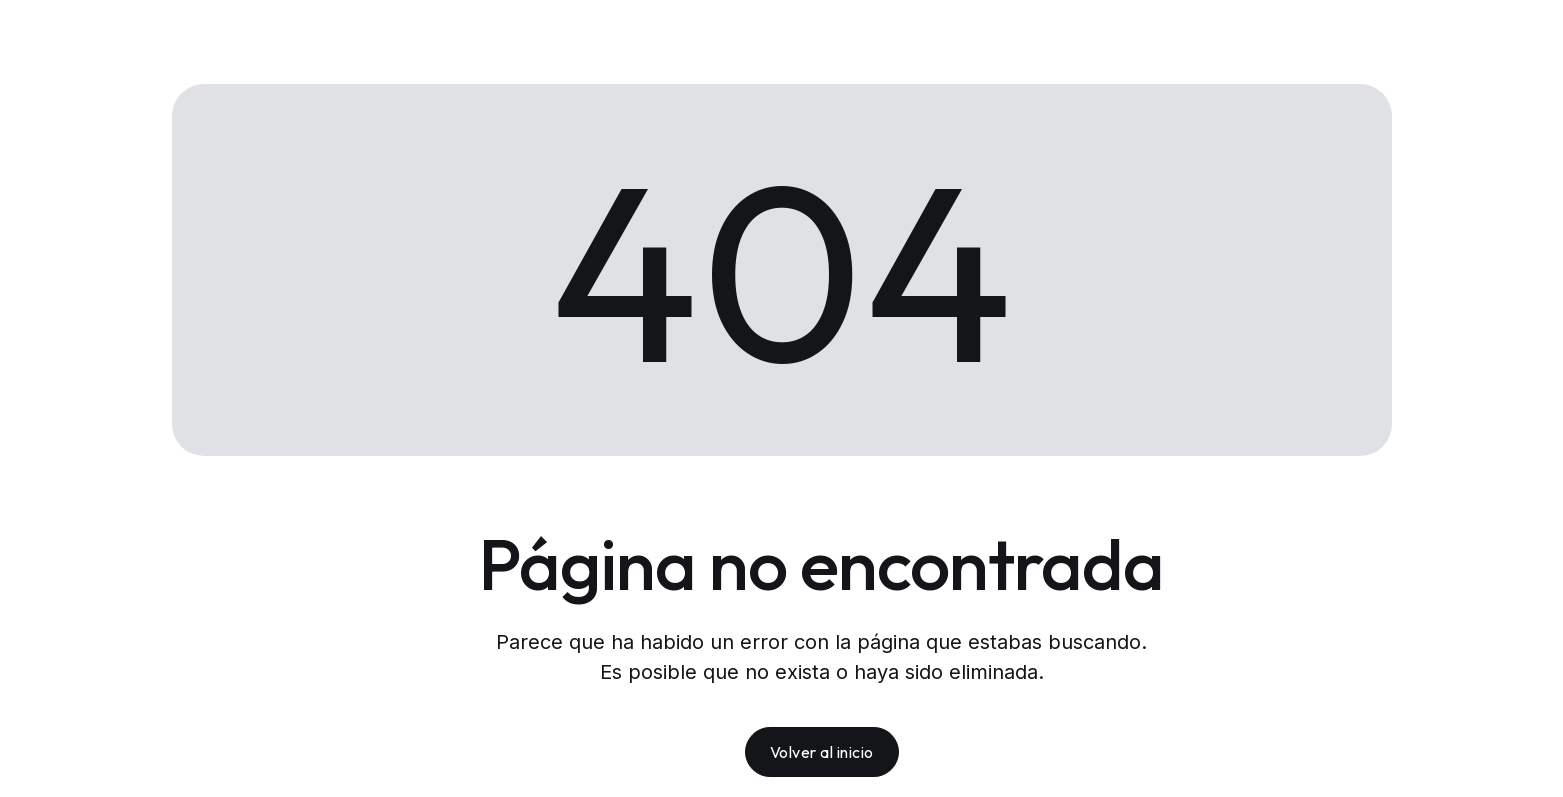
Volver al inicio (822, 752)
